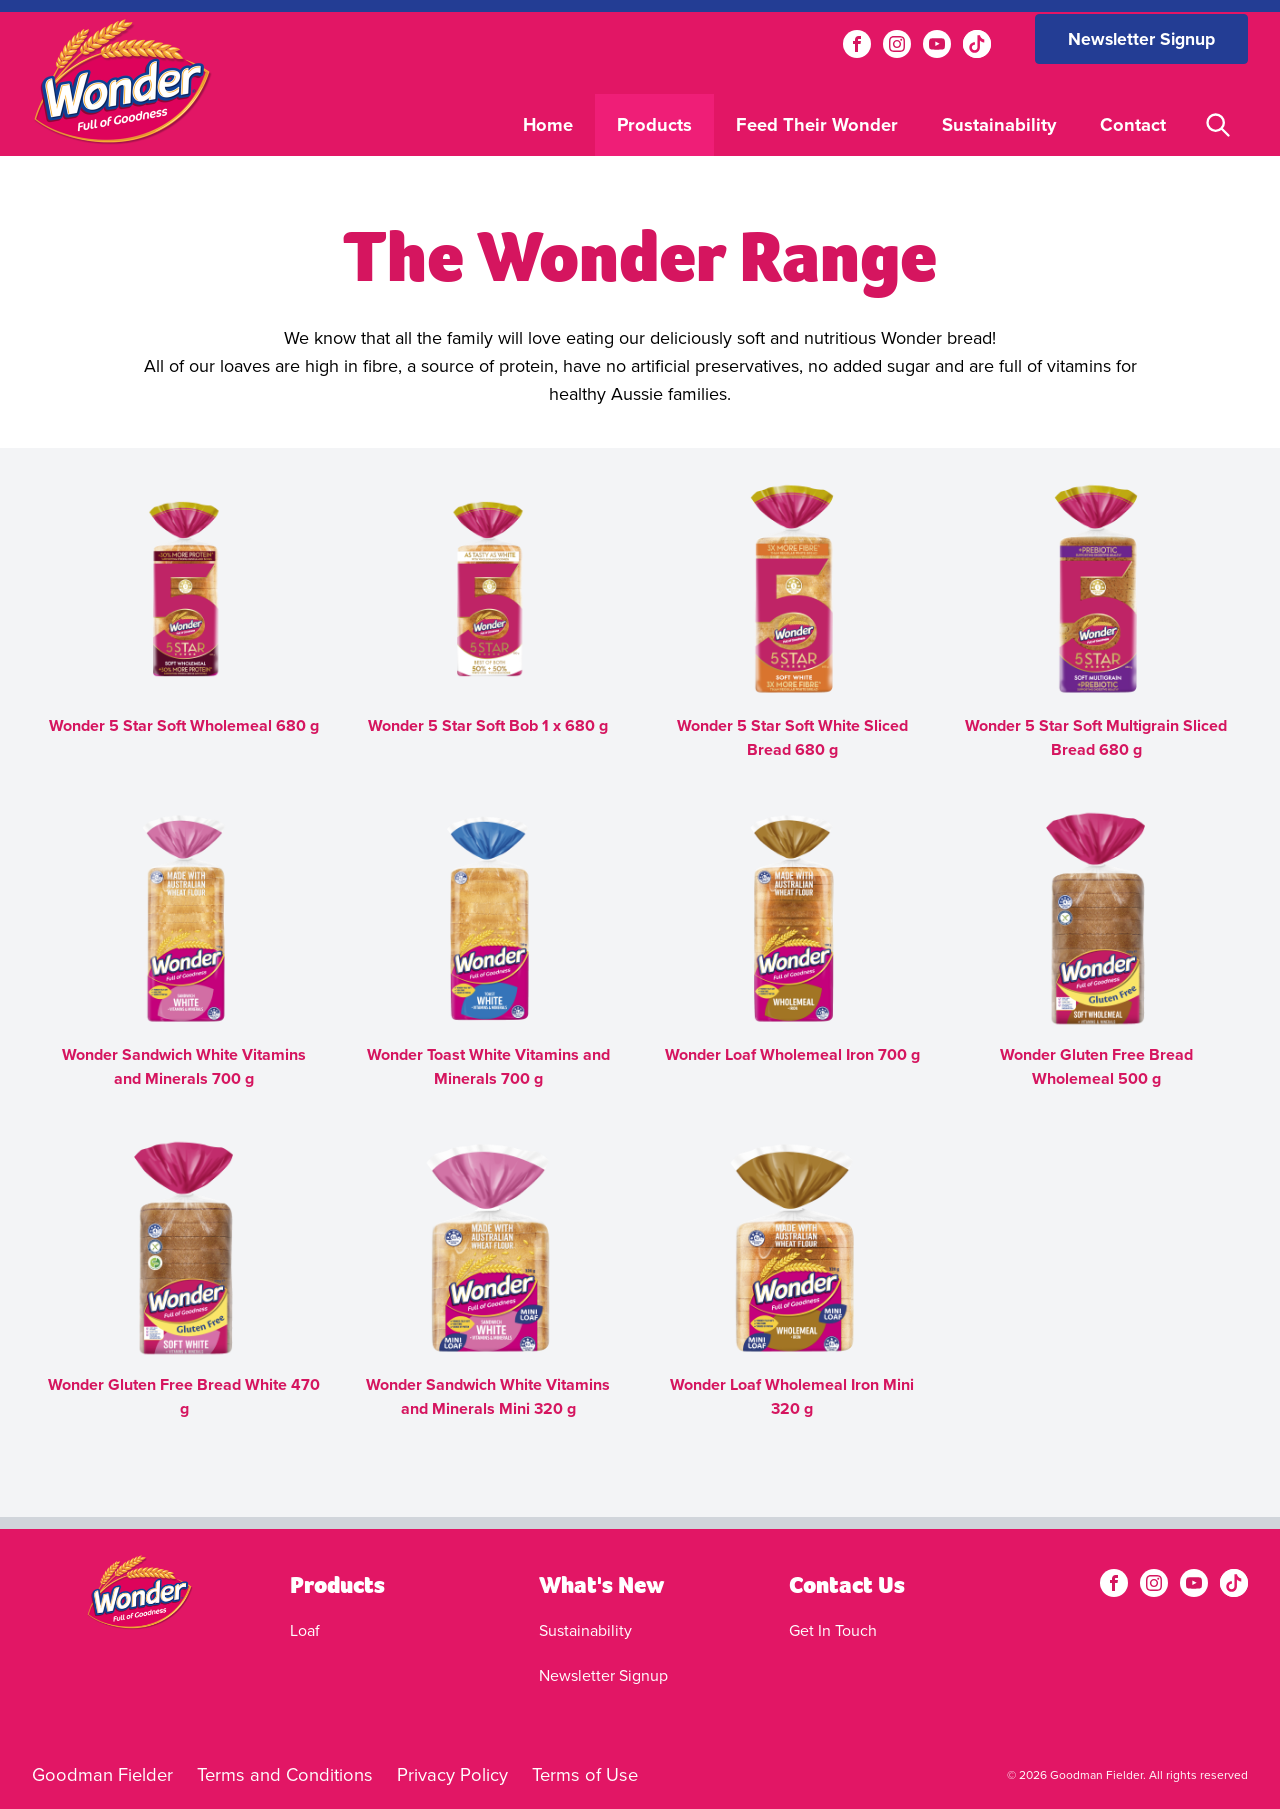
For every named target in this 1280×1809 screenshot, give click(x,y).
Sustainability (999, 124)
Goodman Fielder (102, 1774)
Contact (1133, 124)
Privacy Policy (452, 1774)
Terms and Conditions (285, 1774)
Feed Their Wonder (817, 124)
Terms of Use (585, 1774)
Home (548, 124)
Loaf (305, 1630)
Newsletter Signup (1141, 39)
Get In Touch (833, 1630)
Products (654, 124)
